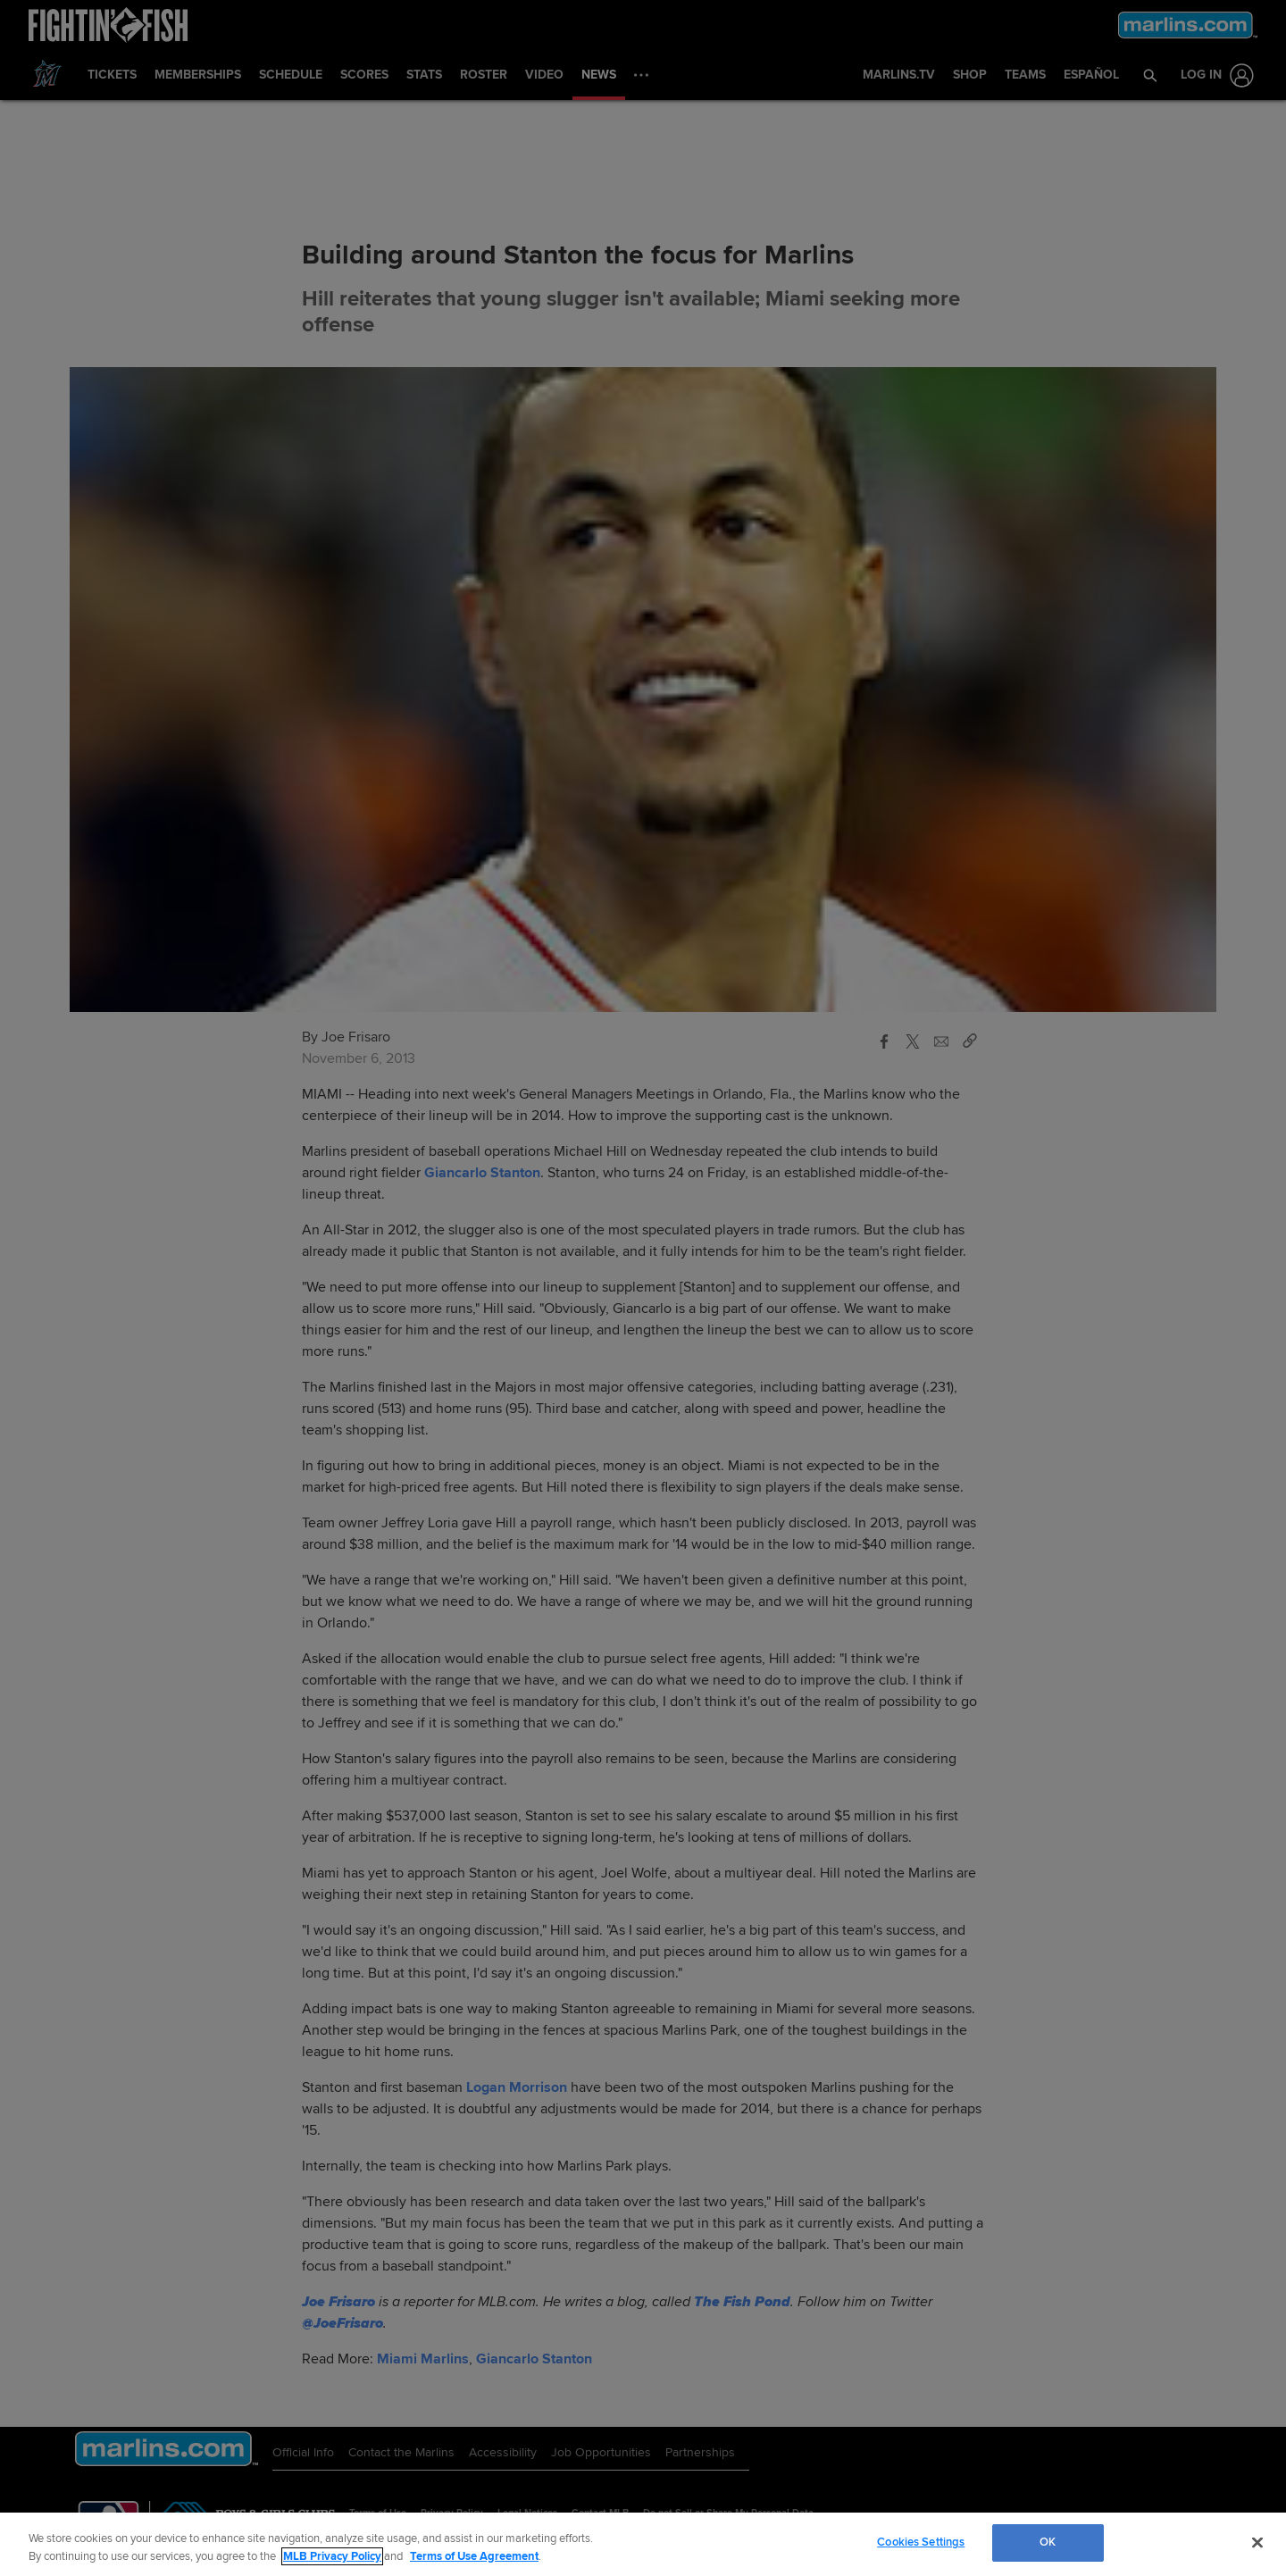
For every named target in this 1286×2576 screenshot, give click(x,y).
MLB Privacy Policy (332, 2556)
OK (1048, 2542)
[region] (643, 2544)
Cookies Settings (920, 2542)
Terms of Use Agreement (474, 2556)
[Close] (1257, 2542)
